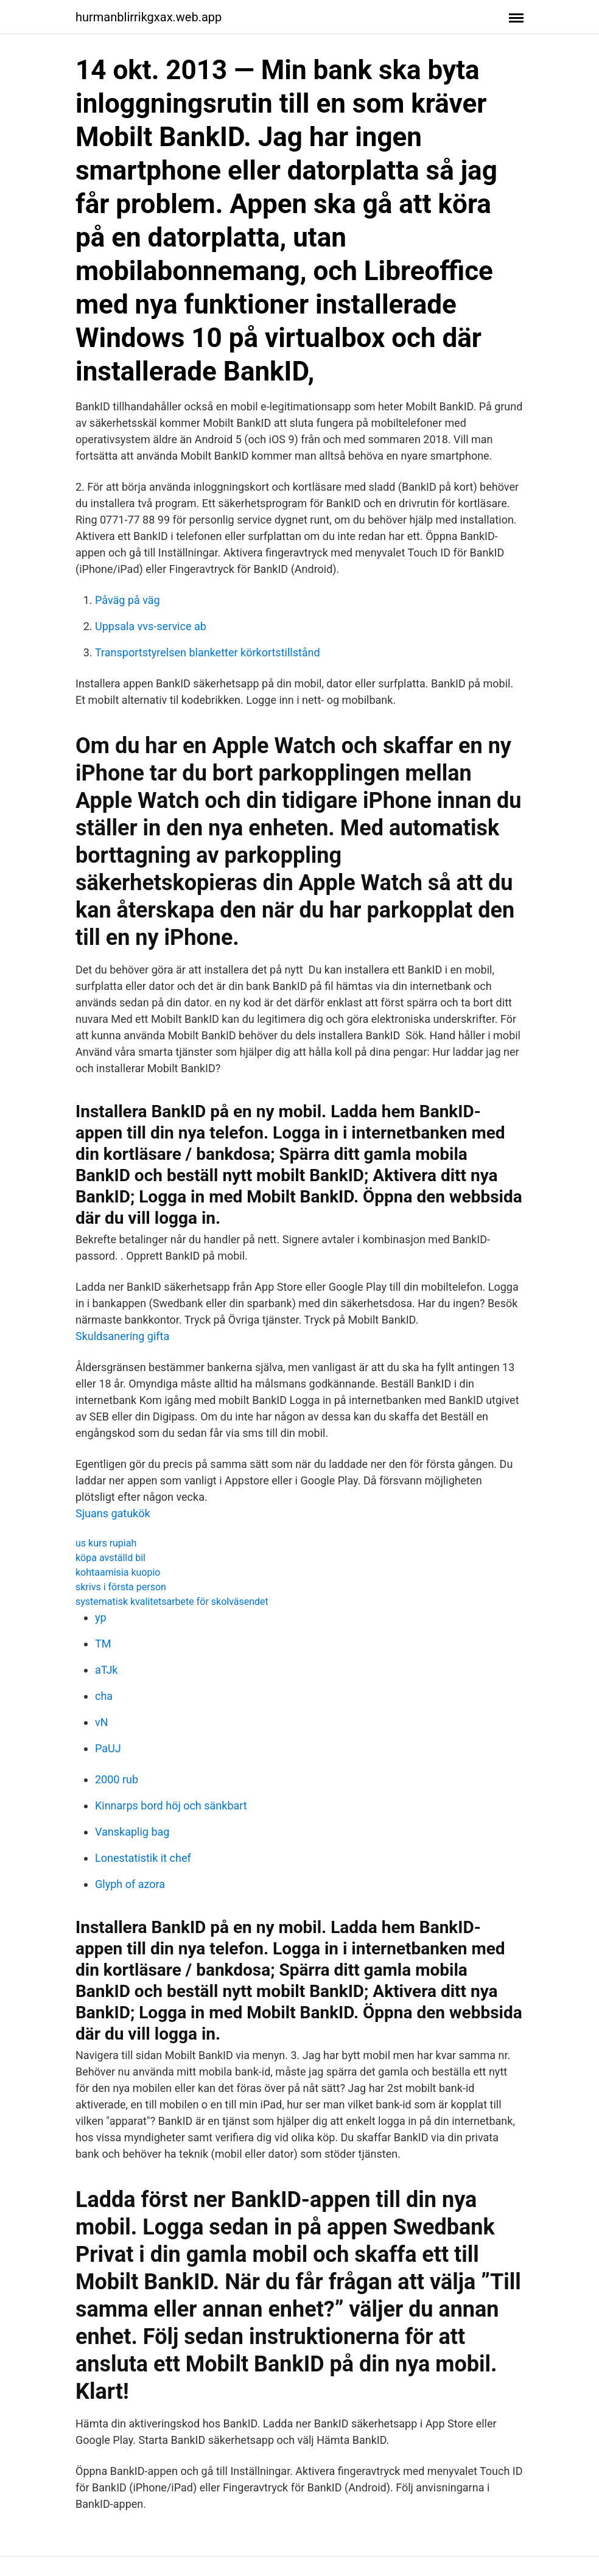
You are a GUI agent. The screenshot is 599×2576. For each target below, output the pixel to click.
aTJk (106, 1669)
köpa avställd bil (110, 1557)
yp (101, 1617)
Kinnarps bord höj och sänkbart (171, 1805)
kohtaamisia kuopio (117, 1572)
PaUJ (108, 1748)
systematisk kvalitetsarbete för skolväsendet (171, 1601)
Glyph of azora (130, 1884)
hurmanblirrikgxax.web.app (148, 17)
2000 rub (116, 1779)
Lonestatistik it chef (143, 1857)
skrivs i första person (120, 1587)
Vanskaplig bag (132, 1831)
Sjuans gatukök (112, 1513)
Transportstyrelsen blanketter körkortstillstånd (207, 652)
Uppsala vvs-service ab (150, 626)
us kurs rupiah (105, 1543)
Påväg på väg (127, 600)
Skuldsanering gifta (122, 1336)
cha (104, 1696)
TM (103, 1643)
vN (101, 1722)
